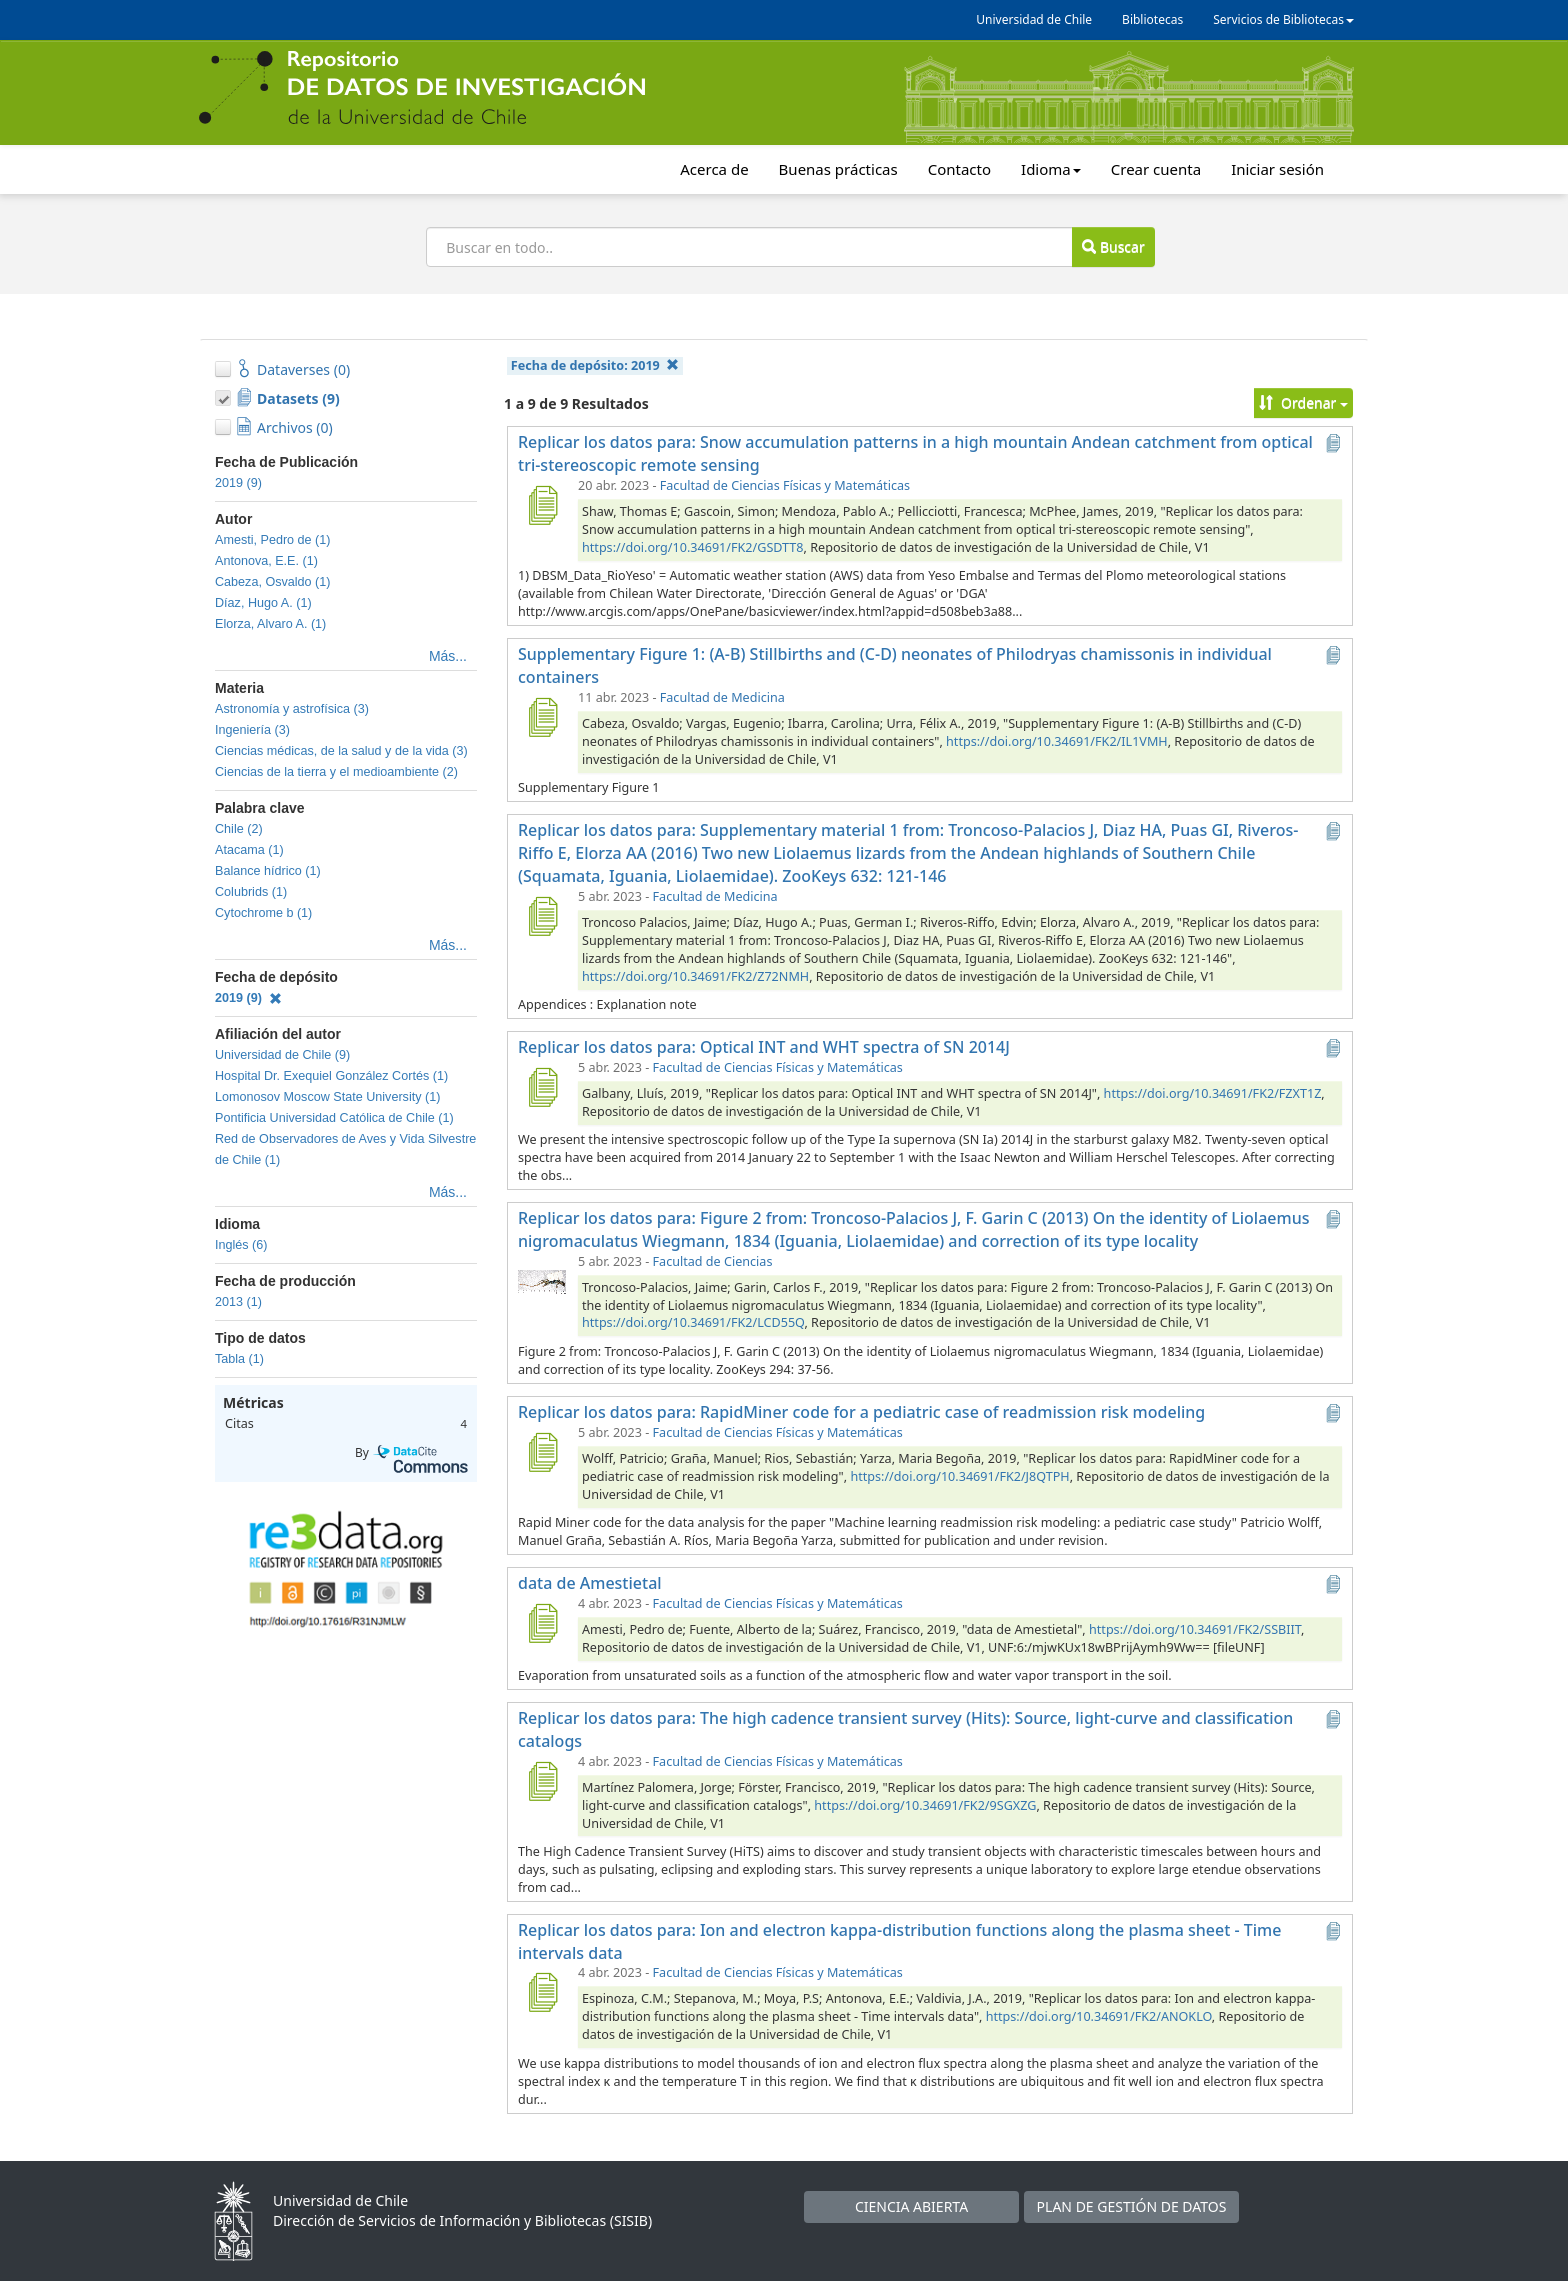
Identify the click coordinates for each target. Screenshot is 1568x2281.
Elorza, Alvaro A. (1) (270, 624)
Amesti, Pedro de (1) (273, 540)
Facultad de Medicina (722, 697)
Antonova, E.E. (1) (266, 561)
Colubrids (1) (251, 892)
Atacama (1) (249, 850)
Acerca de (714, 169)
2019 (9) (238, 483)
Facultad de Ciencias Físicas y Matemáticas (785, 485)
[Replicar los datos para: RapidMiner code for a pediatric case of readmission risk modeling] (542, 1452)
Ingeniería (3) (252, 730)
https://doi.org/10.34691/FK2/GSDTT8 (693, 547)
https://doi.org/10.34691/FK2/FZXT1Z (1213, 1093)
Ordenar (1303, 402)
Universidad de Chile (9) (282, 1055)
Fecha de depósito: (595, 365)
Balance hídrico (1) (268, 871)
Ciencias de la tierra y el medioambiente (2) (336, 772)
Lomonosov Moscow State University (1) (327, 1097)
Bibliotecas (1152, 19)
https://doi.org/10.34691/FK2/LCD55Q (693, 1322)
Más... (448, 656)
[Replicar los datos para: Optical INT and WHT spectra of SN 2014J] (542, 1087)
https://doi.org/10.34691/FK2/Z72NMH (695, 976)
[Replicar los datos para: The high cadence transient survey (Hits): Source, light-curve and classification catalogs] (542, 1781)
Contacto (959, 169)
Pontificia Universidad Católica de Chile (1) (334, 1118)
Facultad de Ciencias (713, 1261)
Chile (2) (239, 829)
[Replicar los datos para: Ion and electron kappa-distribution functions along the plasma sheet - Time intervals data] (542, 1992)
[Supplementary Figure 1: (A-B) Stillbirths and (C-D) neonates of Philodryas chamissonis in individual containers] (542, 717)
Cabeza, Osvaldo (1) (273, 582)
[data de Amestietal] (542, 1623)
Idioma (1051, 169)
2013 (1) (238, 1302)
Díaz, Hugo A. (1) (263, 603)
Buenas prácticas (838, 169)
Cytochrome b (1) (263, 913)
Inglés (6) (241, 1245)
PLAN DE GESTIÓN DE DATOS (1132, 2206)
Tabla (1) (239, 1359)
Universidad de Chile (1034, 19)
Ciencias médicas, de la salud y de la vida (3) (341, 751)
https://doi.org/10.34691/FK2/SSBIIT (1195, 1629)
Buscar (1113, 246)
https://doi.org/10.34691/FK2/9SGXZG (925, 1805)
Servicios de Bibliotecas (1283, 19)
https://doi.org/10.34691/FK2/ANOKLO (1099, 2016)
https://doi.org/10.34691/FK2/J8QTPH (959, 1476)
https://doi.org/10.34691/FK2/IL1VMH (1057, 741)
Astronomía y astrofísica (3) (292, 709)
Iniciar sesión (1277, 169)
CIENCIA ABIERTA (911, 2206)
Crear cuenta (1156, 169)
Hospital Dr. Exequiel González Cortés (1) (331, 1076)
